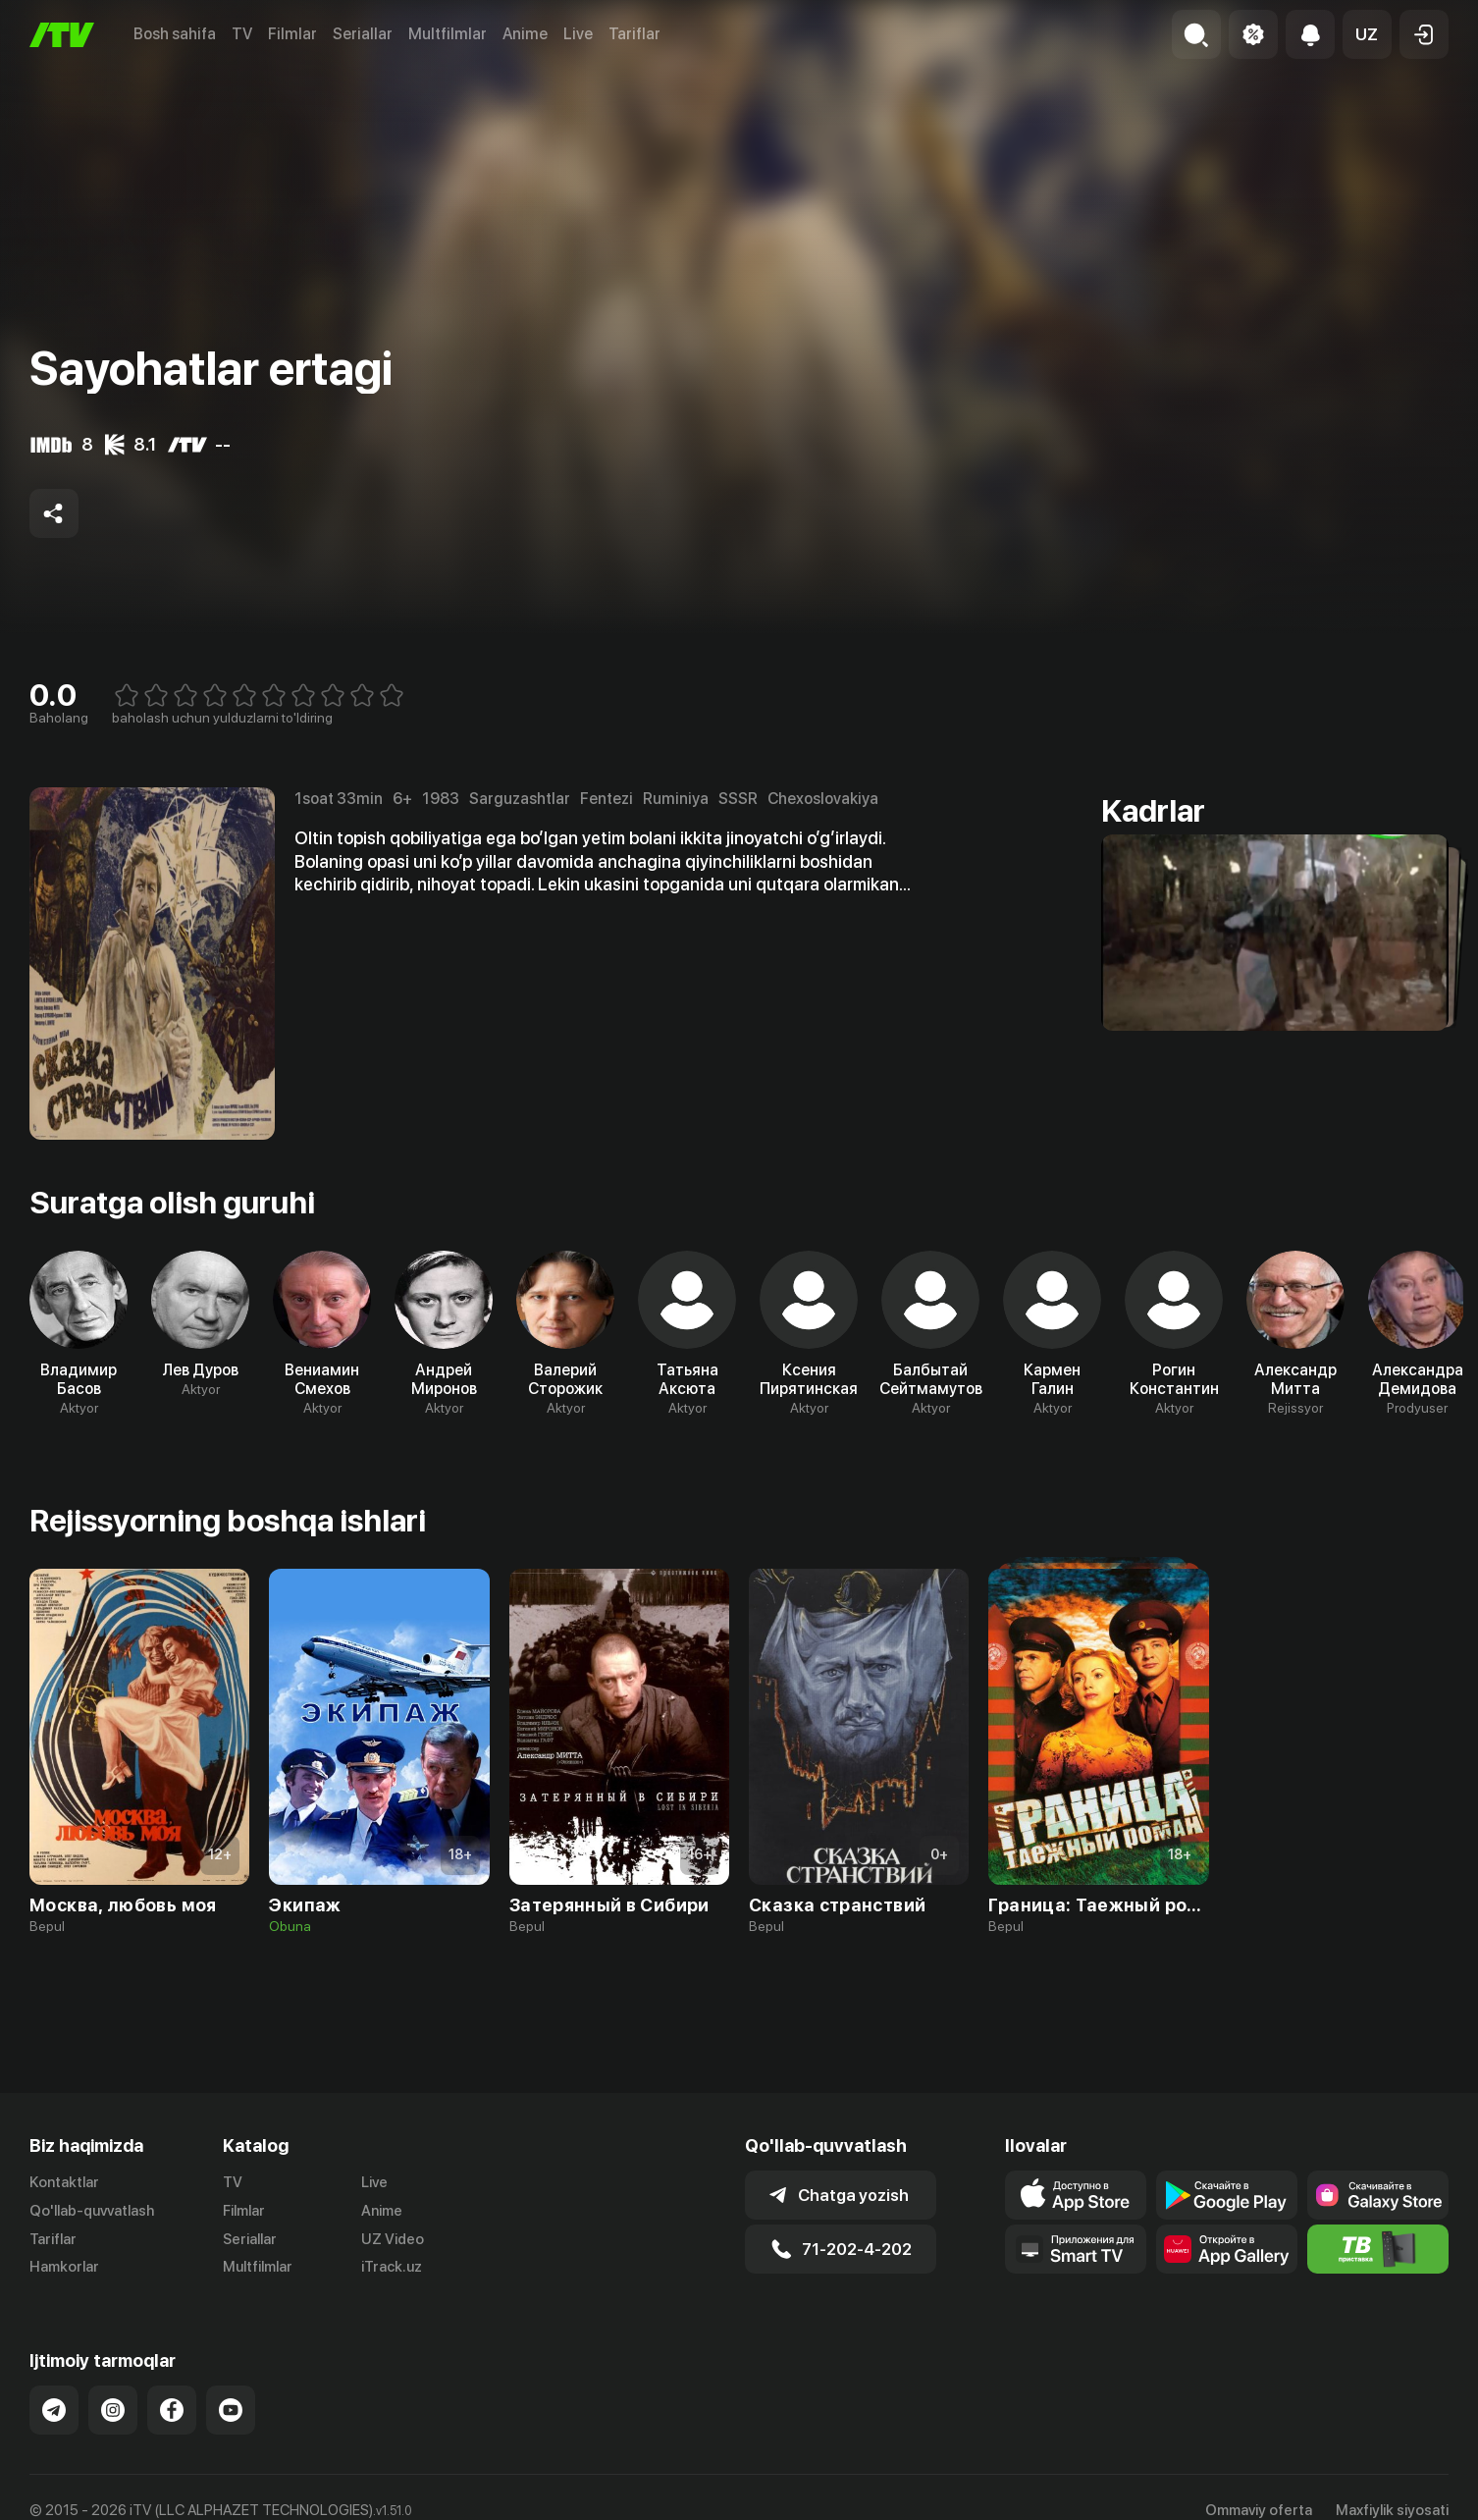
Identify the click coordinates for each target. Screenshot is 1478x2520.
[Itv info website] (1378, 2249)
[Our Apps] (1075, 2249)
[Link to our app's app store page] (1075, 2195)
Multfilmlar (447, 34)
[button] (1367, 34)
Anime (525, 34)
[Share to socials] (54, 513)
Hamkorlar (64, 2267)
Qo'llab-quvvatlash (91, 2211)
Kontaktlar (64, 2182)
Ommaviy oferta (1258, 2510)
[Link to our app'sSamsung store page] (1378, 2195)
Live (578, 34)
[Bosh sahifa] (61, 35)
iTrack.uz (391, 2267)
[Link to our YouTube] (230, 2410)
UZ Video (392, 2239)
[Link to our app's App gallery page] (1226, 2249)
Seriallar (363, 34)
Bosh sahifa (174, 34)
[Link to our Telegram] (54, 2410)
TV (242, 34)
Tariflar (634, 34)
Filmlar (292, 34)
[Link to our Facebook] (171, 2410)
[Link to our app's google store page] (1226, 2195)
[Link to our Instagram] (112, 2410)
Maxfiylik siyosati (1392, 2510)
